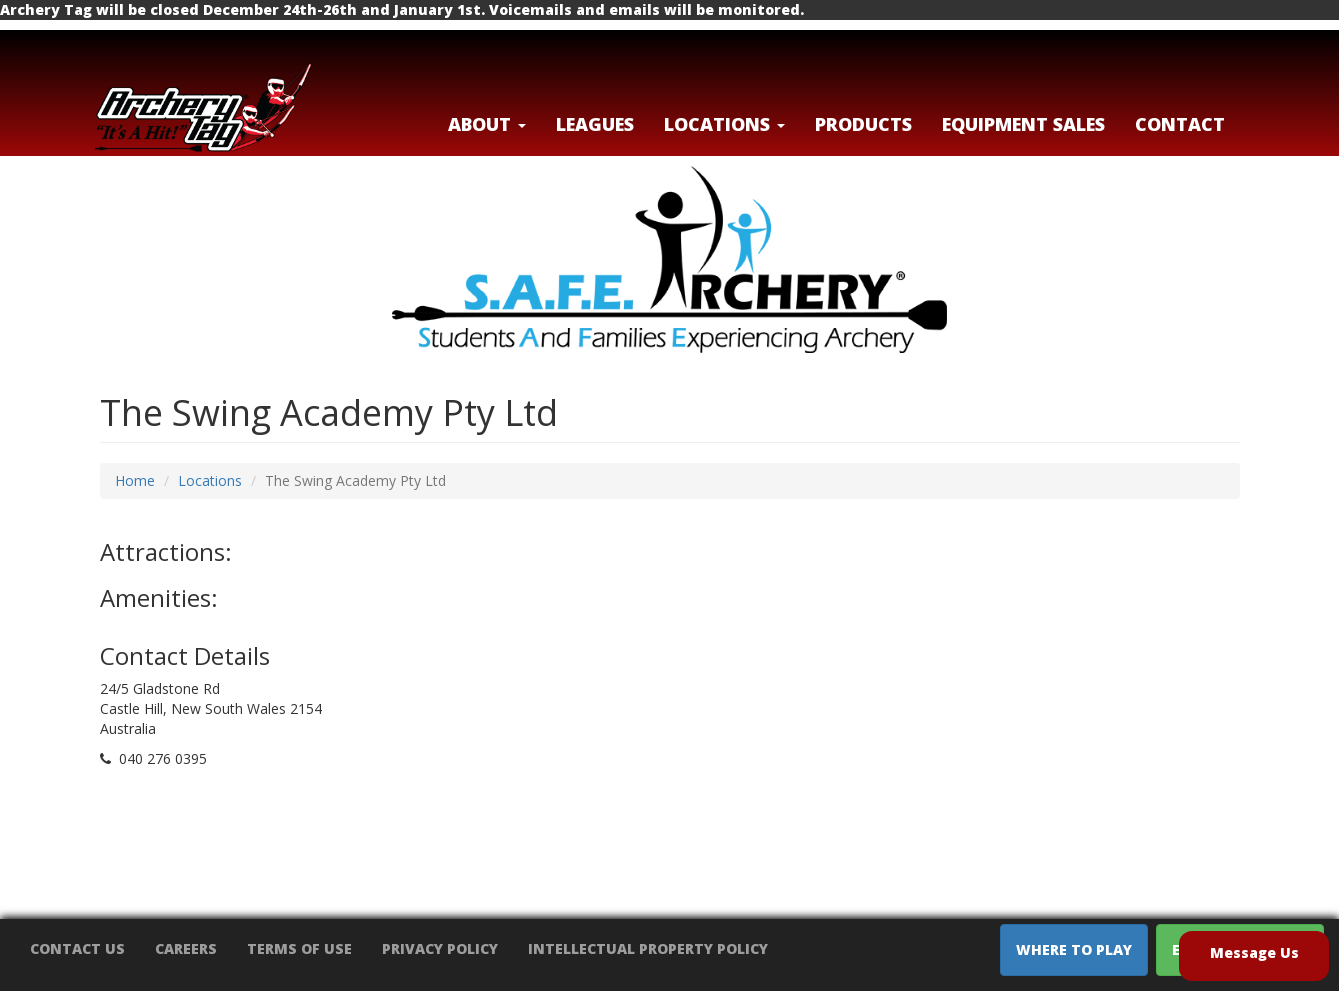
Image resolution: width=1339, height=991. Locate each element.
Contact (1180, 124)
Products (863, 124)
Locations (210, 480)
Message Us (1254, 952)
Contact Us (77, 948)
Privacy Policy (440, 948)
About (487, 124)
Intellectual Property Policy (648, 948)
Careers (186, 948)
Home (135, 480)
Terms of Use (299, 948)
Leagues (595, 124)
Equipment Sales (1023, 124)
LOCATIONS (724, 124)
